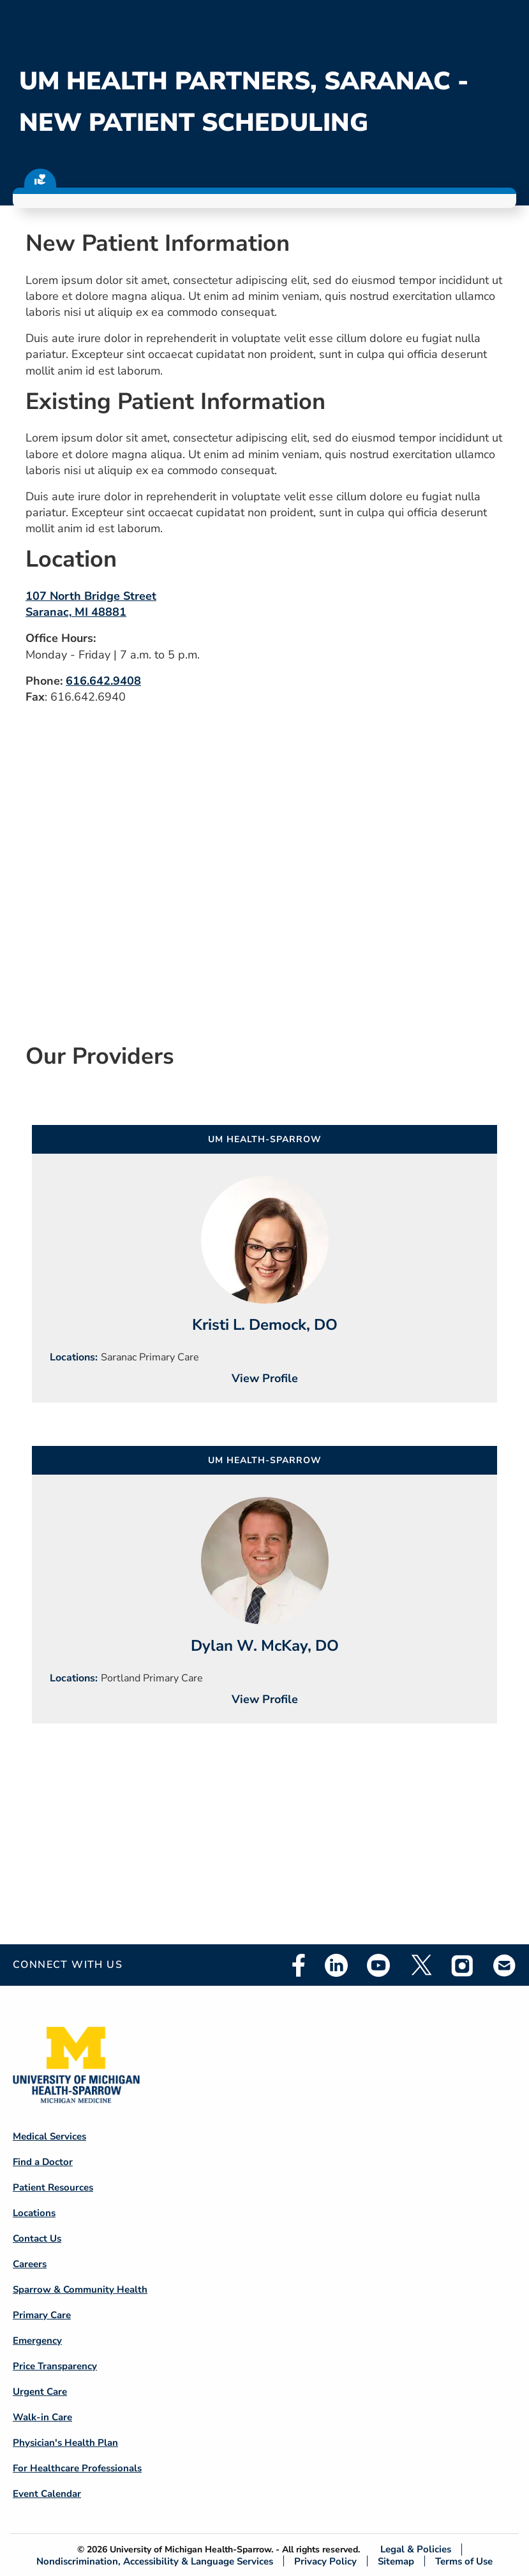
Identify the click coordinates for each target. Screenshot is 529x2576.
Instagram (462, 1965)
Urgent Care (40, 2391)
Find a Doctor (43, 2161)
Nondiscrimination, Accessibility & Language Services (154, 2561)
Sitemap (396, 2561)
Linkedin (336, 1965)
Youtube (378, 1965)
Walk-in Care (42, 2417)
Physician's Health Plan (65, 2442)
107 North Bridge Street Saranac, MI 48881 (91, 604)
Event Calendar (47, 2493)
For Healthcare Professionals (77, 2468)
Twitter (420, 1965)
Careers (30, 2264)
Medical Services (49, 2136)
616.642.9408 (103, 681)
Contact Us (37, 2238)
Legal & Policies (415, 2549)
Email (504, 1965)
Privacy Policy (325, 2561)
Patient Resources (53, 2187)
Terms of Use (464, 2561)
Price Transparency (55, 2366)
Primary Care (42, 2315)
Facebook (299, 1965)
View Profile (265, 1378)
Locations (34, 2213)
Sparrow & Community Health (80, 2289)
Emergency (37, 2340)
